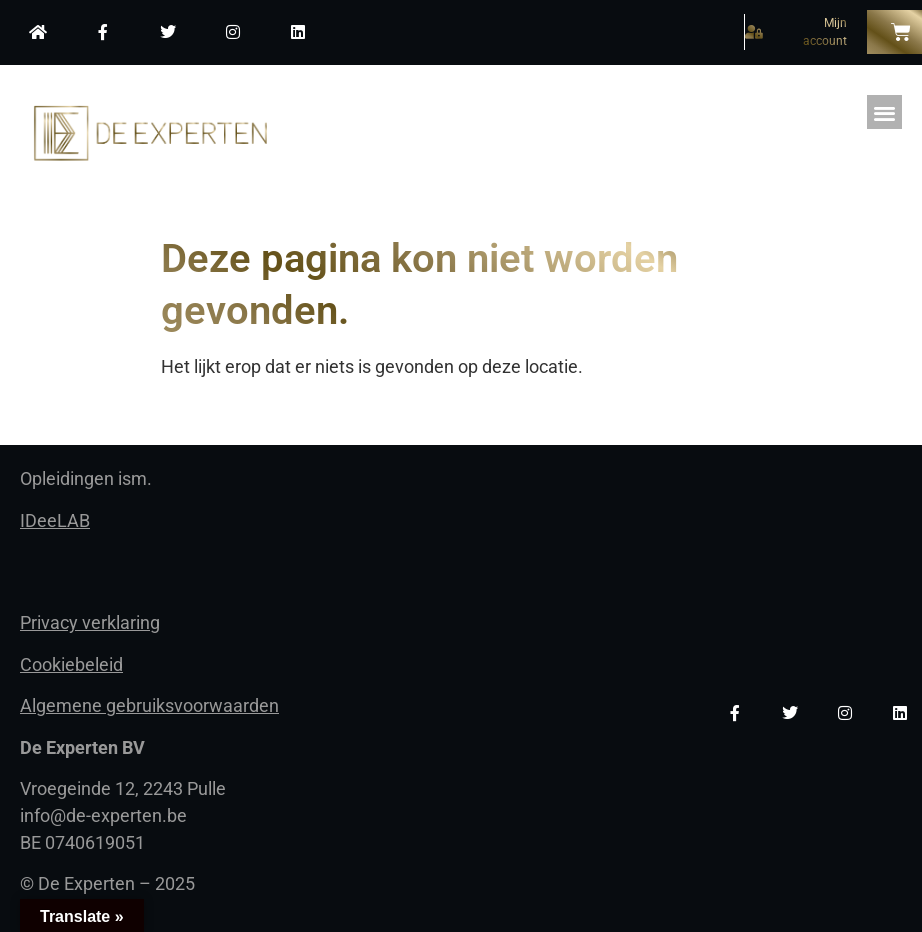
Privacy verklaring (90, 622)
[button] (884, 112)
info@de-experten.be (103, 815)
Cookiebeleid (71, 664)
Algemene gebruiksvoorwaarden (149, 705)
